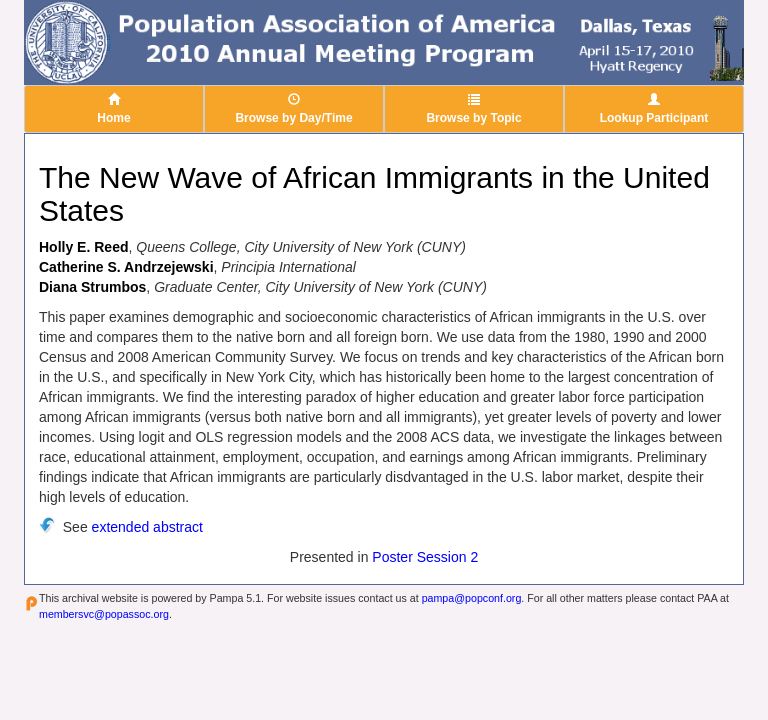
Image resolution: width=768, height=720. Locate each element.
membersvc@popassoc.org (104, 614)
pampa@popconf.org (472, 598)
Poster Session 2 (425, 557)
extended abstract (147, 527)
